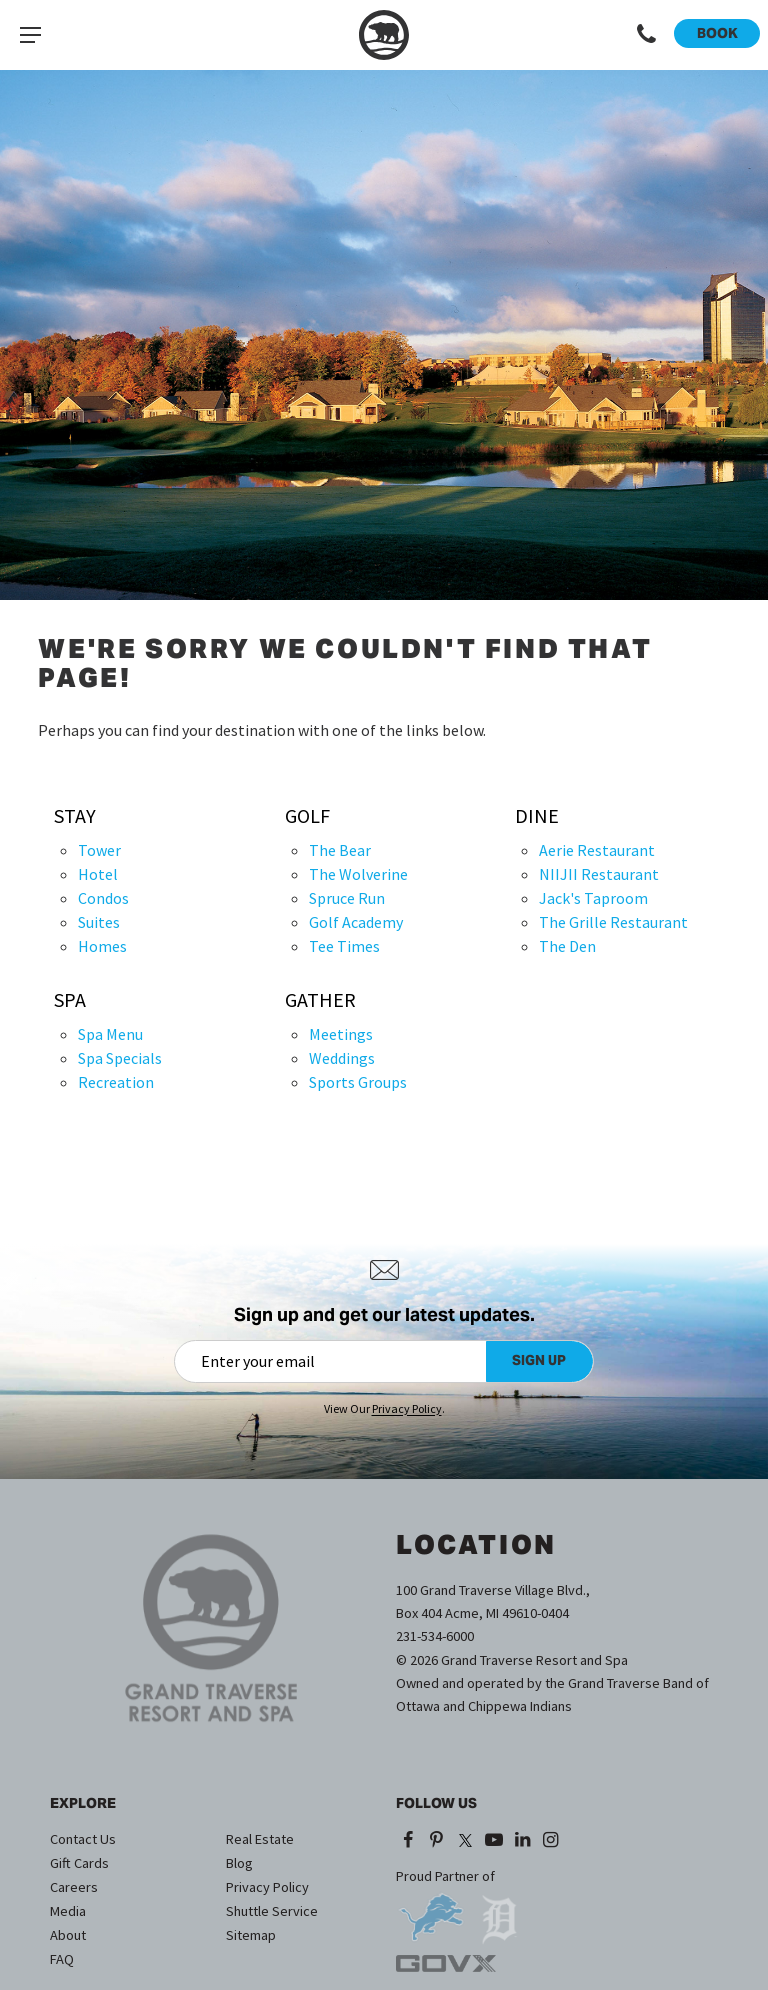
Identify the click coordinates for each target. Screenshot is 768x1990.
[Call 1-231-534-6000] (647, 35)
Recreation (116, 1082)
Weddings (342, 1058)
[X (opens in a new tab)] (465, 1841)
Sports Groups (358, 1082)
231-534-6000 (435, 1636)
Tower (99, 850)
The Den (567, 946)
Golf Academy (356, 922)
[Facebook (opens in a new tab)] (408, 1841)
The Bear (340, 850)
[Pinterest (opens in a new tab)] (437, 1841)
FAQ (62, 1959)
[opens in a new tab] (431, 1910)
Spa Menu (110, 1034)
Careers (74, 1887)
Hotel (98, 874)
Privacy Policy (267, 1887)
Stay (75, 816)
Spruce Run (347, 898)
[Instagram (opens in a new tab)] (551, 1841)
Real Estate (260, 1839)
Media (68, 1911)
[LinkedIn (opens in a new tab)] (522, 1841)
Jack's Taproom (593, 898)
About (68, 1935)
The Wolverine (358, 874)
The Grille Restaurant (613, 922)
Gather (320, 1000)
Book (717, 33)
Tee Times (344, 946)
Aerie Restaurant (597, 850)
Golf (307, 816)
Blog (239, 1863)
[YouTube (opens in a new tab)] (493, 1841)
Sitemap (251, 1935)
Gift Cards (79, 1863)
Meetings (341, 1034)
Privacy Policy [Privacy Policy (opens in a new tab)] (407, 1408)
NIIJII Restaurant (599, 874)
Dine (537, 816)
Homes (102, 946)
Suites (99, 922)
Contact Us (83, 1839)
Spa (70, 1000)
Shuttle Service (272, 1911)
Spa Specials (120, 1058)
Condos (103, 898)
